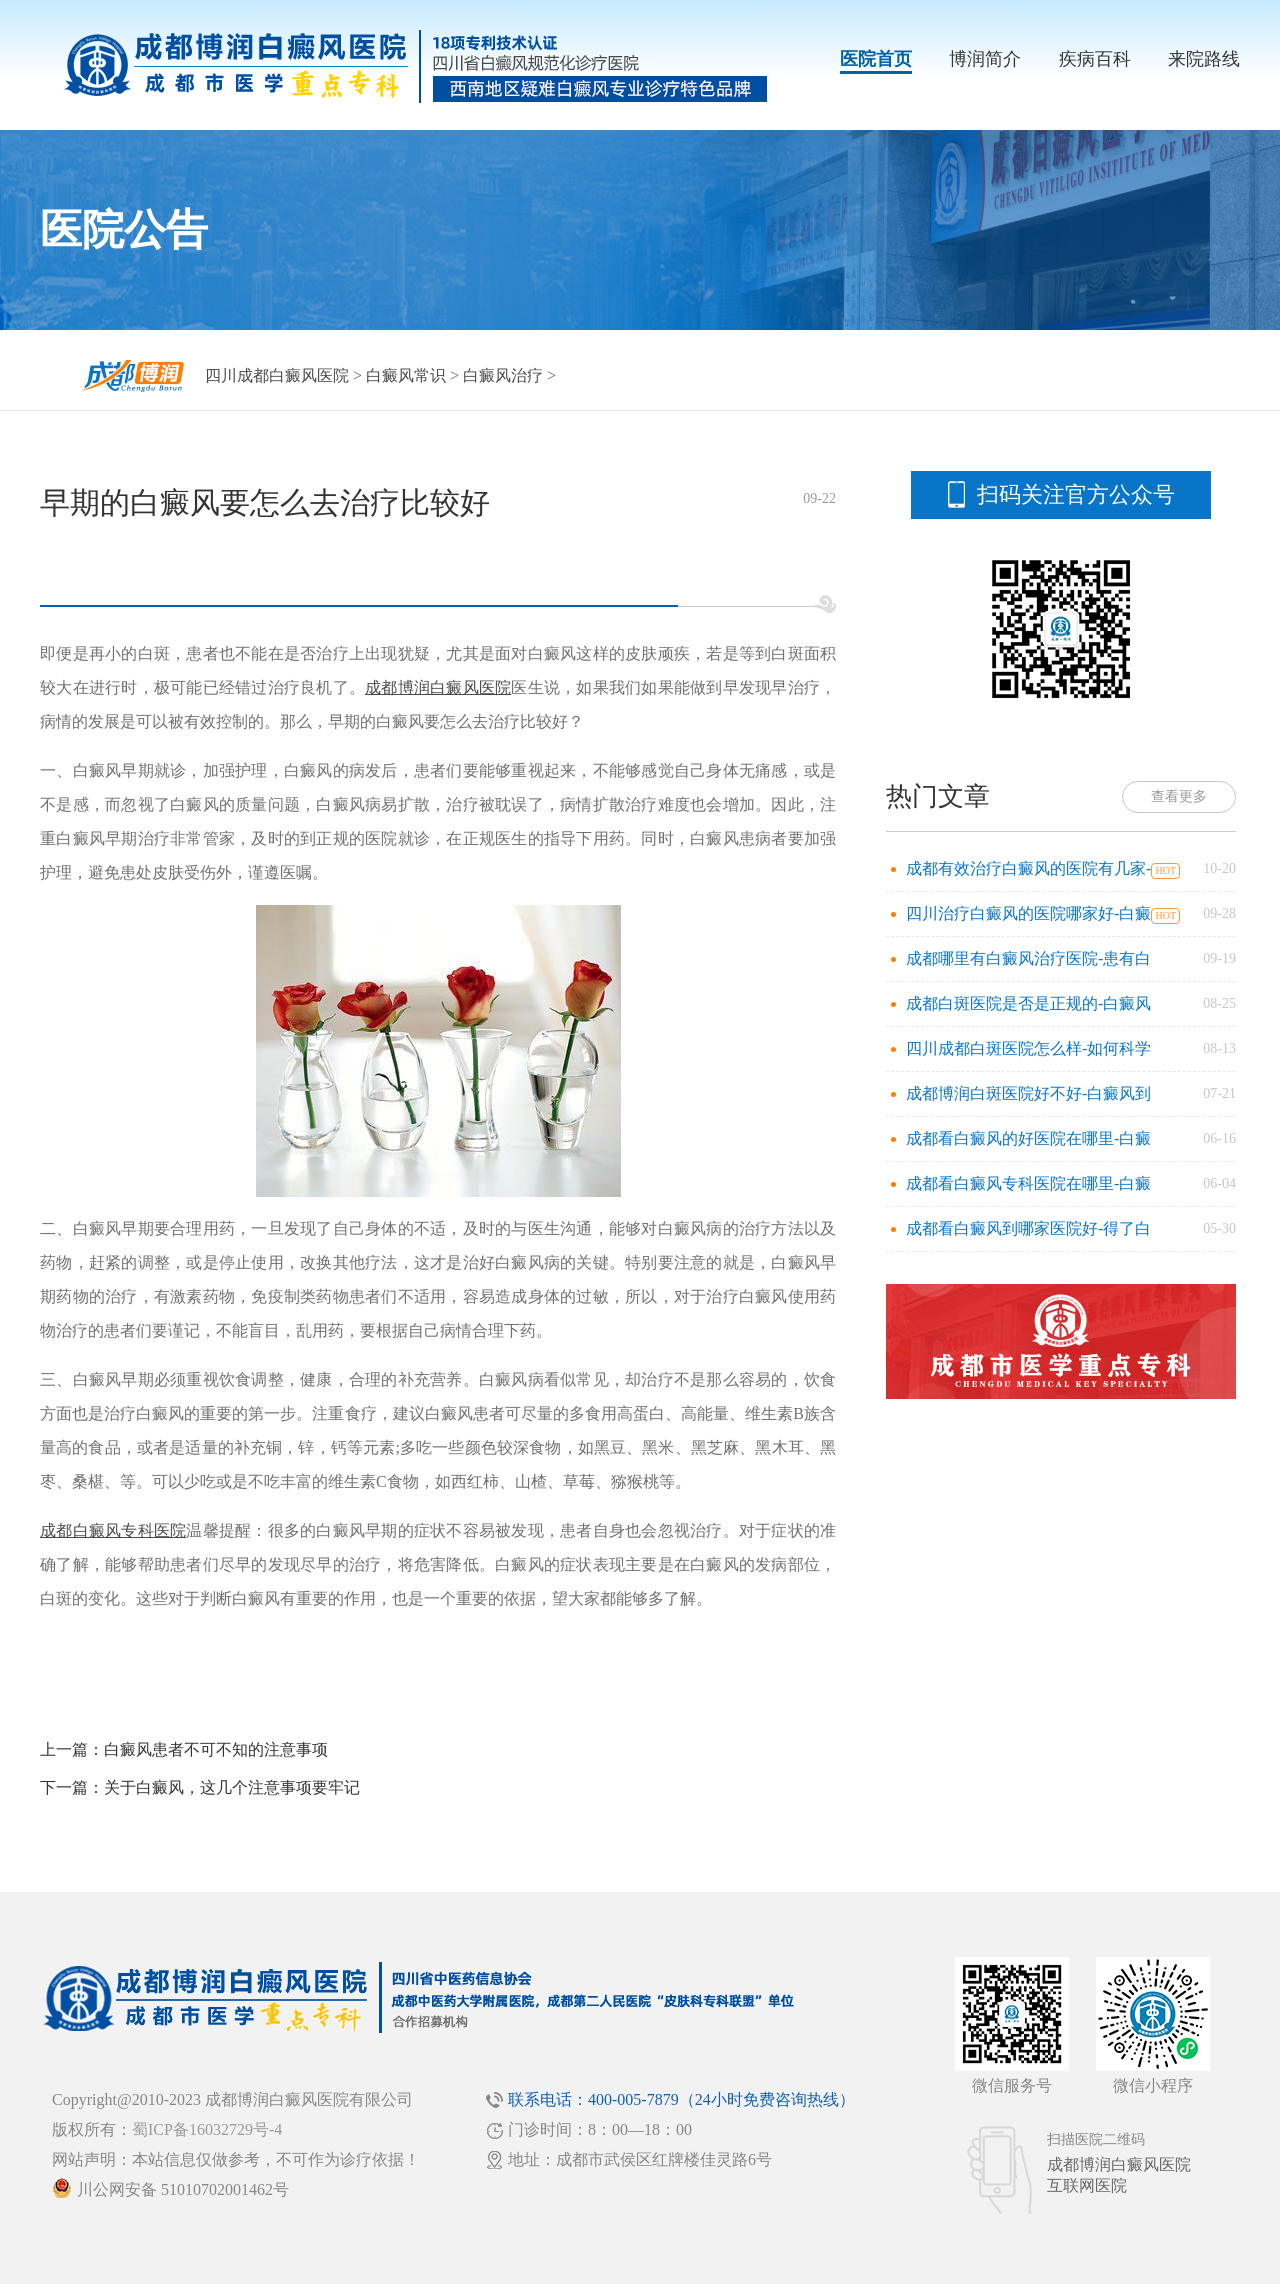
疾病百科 (1095, 59)
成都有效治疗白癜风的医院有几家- (1028, 868)
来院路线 (1204, 59)
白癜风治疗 (503, 375)
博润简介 (985, 59)
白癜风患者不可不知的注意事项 (216, 1749)
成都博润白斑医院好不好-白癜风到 (1028, 1093)
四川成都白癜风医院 (277, 375)
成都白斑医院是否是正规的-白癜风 (1028, 1003)
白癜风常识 (406, 375)
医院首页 (876, 59)
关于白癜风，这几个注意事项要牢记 (232, 1787)
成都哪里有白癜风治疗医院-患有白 (1028, 958)
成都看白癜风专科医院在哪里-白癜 (1028, 1183)
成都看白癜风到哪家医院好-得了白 (1028, 1228)
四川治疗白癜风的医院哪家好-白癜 (1028, 913)
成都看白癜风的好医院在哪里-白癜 (1028, 1138)
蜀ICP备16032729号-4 (207, 2129)
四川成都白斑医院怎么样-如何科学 (1028, 1048)
